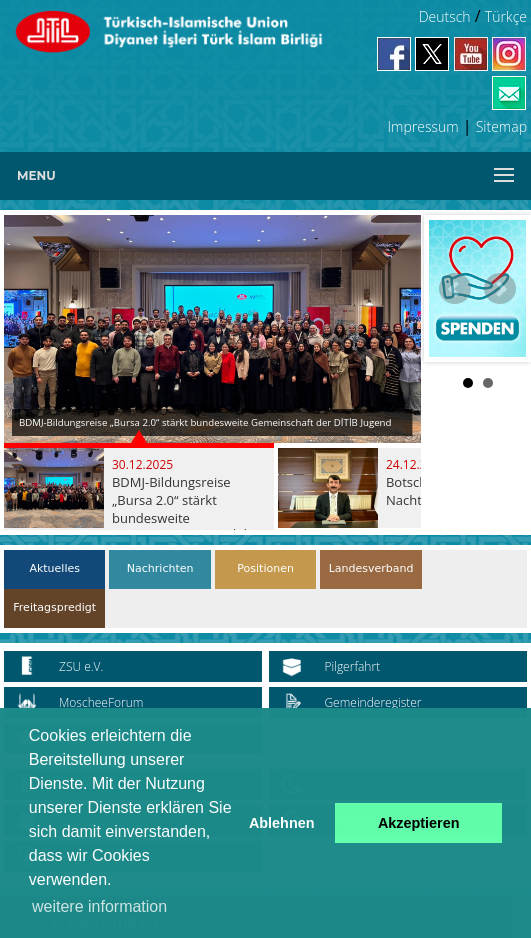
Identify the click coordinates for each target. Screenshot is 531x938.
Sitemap (501, 126)
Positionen (265, 568)
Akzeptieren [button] (419, 823)
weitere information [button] (99, 906)
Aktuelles (54, 568)
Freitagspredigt (54, 607)
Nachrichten (160, 568)
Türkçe (506, 16)
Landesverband (371, 568)
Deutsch (445, 16)
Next (500, 289)
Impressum (423, 126)
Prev (455, 289)
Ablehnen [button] (282, 823)
